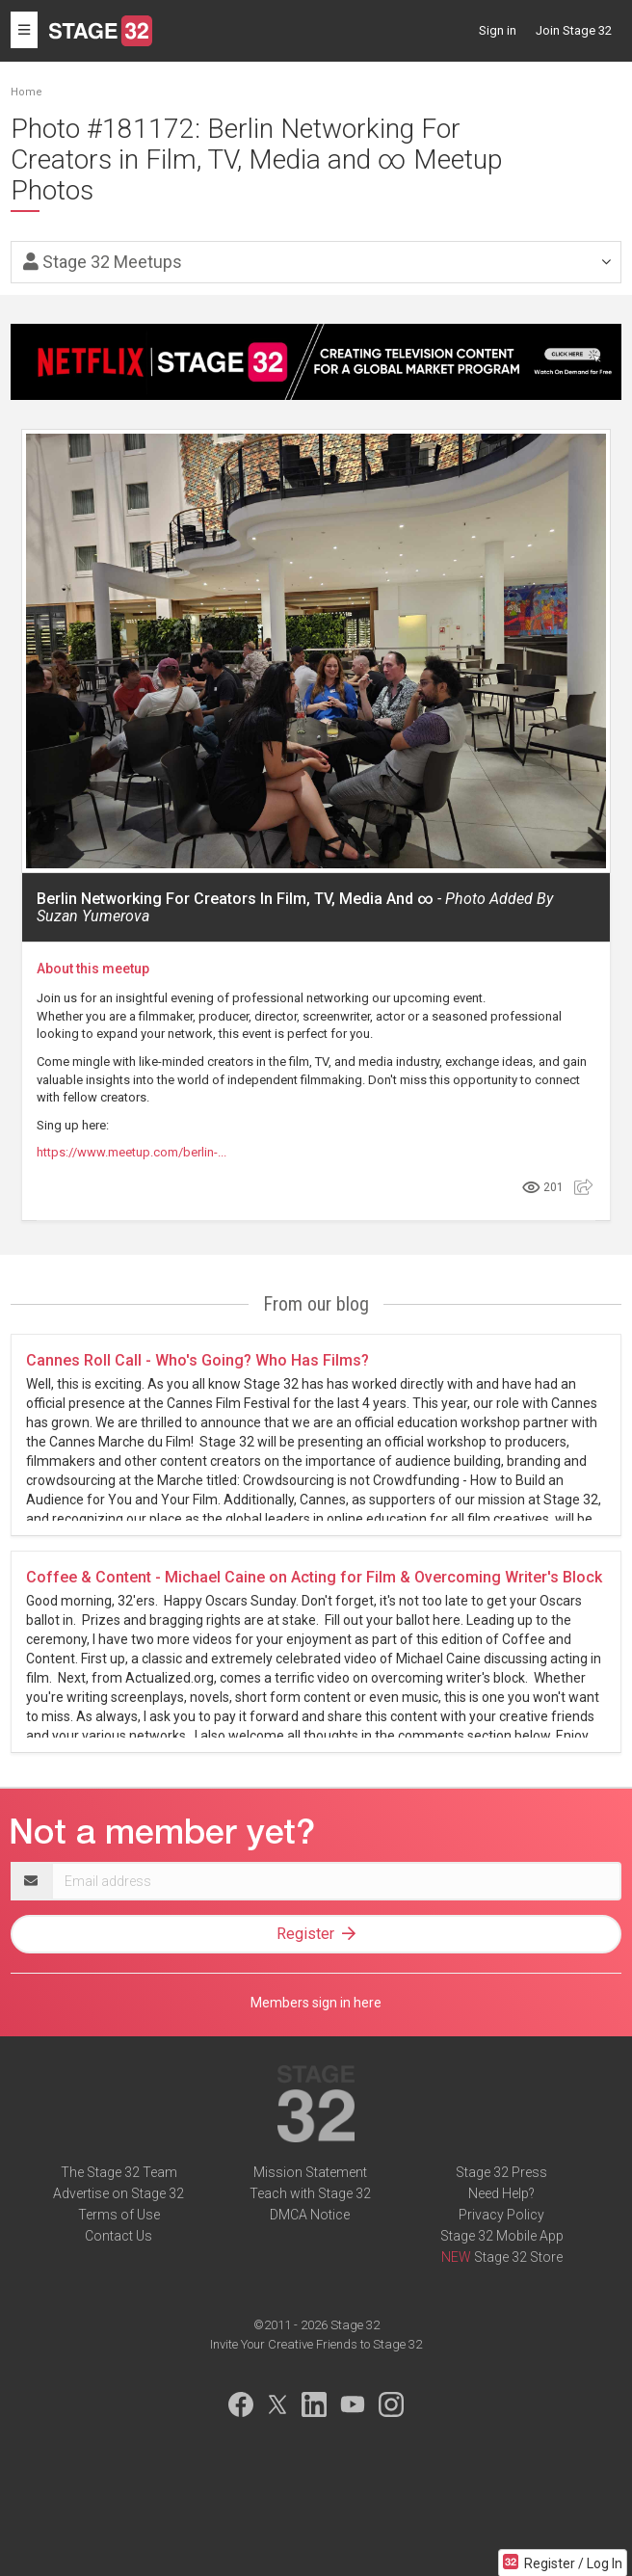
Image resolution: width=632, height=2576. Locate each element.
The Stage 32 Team (119, 2172)
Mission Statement (310, 2172)
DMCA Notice (310, 2214)
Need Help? (501, 2193)
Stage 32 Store (518, 2257)
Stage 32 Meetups (102, 262)
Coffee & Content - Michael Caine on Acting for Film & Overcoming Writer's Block (314, 1577)
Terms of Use (119, 2214)
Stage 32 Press (501, 2172)
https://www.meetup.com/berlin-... (131, 1152)
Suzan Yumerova (93, 916)
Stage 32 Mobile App (502, 2236)
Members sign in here (316, 2002)
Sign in (497, 30)
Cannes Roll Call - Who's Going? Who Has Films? (197, 1360)
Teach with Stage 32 (310, 2193)
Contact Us (118, 2236)
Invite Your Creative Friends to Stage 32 (316, 2344)
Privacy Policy (501, 2214)
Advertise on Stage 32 (118, 2193)
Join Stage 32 (574, 30)
